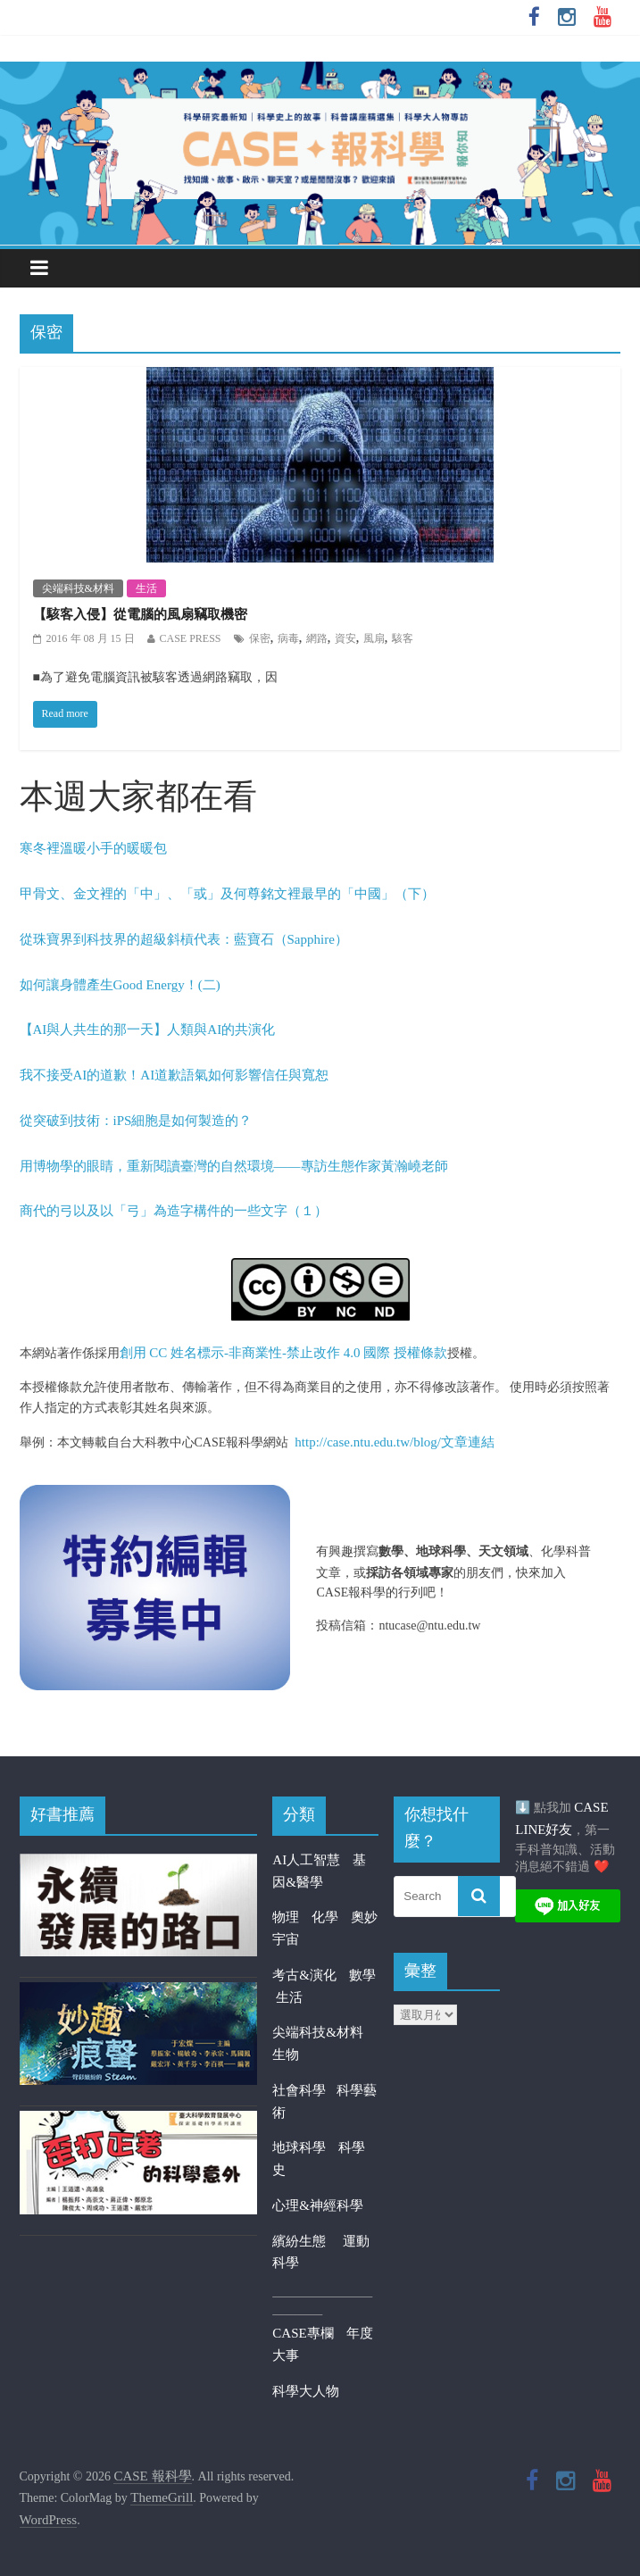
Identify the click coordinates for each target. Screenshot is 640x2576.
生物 (285, 2054)
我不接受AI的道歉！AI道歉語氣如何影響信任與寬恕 (174, 1075)
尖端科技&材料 (78, 588)
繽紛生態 (307, 2241)
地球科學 (299, 2147)
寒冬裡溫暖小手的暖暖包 (93, 848)
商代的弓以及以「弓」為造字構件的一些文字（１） (174, 1211)
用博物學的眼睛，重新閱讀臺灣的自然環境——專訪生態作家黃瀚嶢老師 (234, 1166)
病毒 (288, 638)
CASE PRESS (190, 638)
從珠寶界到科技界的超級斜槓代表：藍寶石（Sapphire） (184, 939)
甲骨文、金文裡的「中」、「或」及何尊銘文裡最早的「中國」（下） (227, 894)
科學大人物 (305, 2391)
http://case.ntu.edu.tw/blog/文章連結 (395, 1442)
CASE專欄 (302, 2333)
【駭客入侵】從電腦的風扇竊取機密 (140, 614)
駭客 (402, 638)
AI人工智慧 (306, 1860)
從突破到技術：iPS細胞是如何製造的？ (136, 1120)
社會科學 (304, 2090)
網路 (317, 638)
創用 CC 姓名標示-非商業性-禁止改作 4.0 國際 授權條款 (284, 1353)
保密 (259, 638)
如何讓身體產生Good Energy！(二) (120, 985)
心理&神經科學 (317, 2205)
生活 (146, 588)
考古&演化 (304, 1975)
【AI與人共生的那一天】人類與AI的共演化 (148, 1029)
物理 (285, 1917)
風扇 (374, 638)
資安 (345, 638)
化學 (325, 1917)
